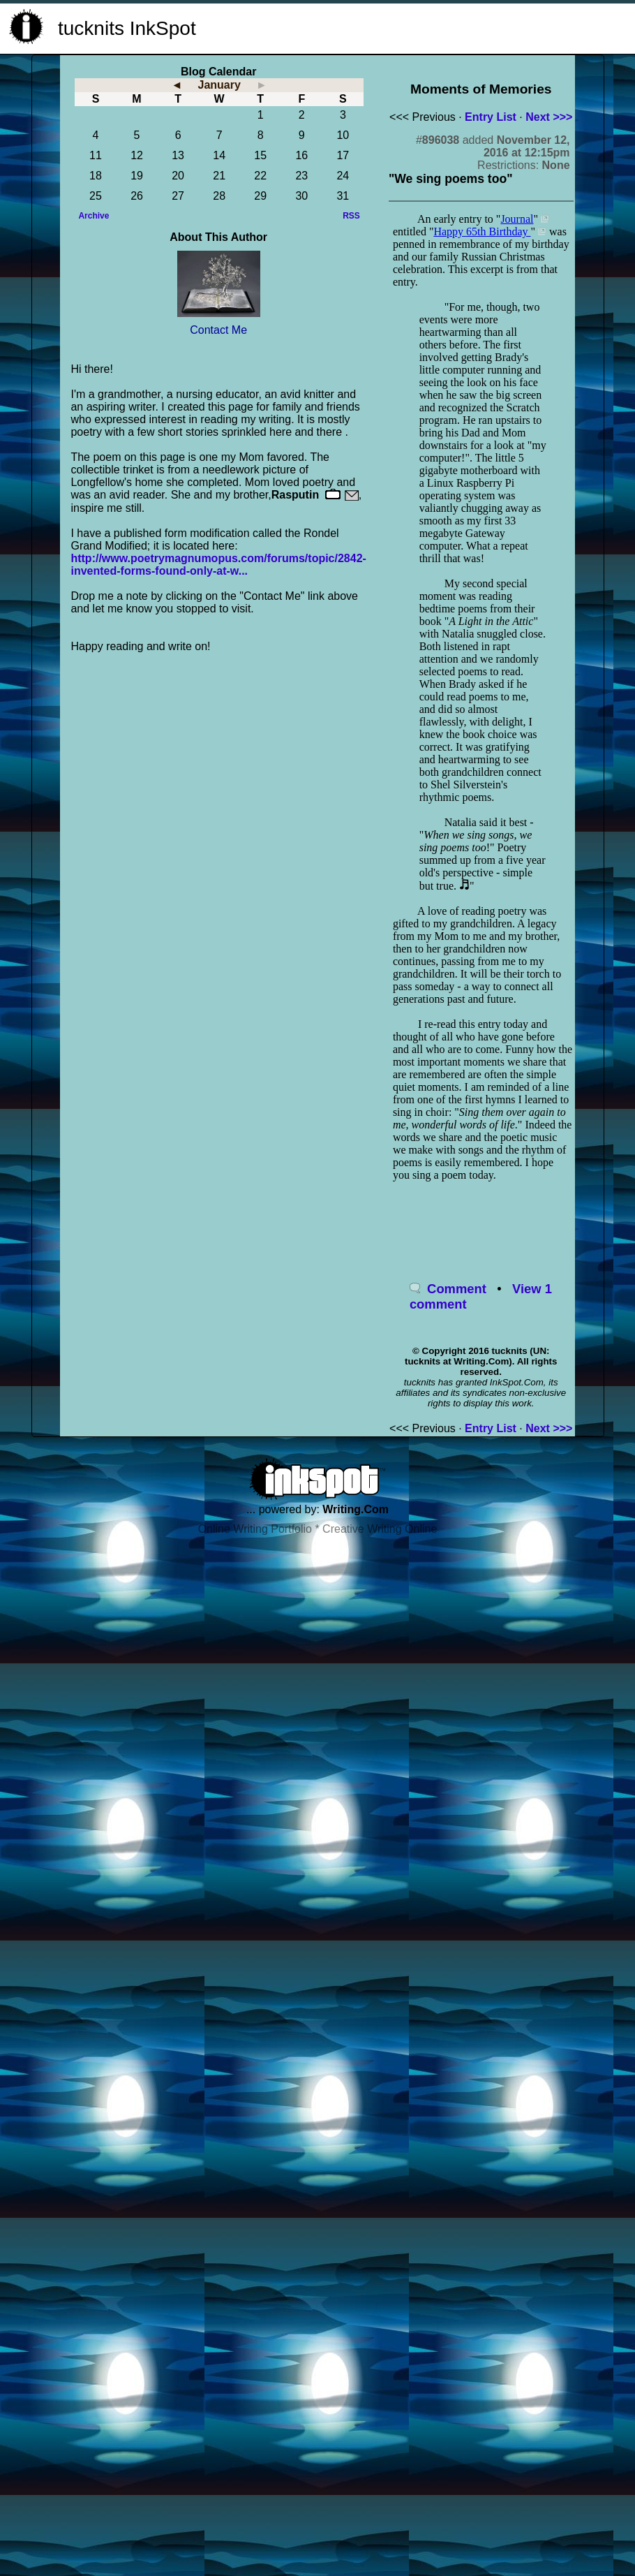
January (218, 85)
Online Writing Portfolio (255, 1529)
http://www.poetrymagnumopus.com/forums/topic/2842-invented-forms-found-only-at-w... (218, 564)
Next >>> (548, 117)
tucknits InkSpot (127, 28)
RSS (351, 216)
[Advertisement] (465, 26)
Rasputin (295, 495)
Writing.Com (355, 1509)
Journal (516, 219)
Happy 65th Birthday (481, 231)
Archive (93, 216)
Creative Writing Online (379, 1529)
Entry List (490, 117)
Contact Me (218, 330)
